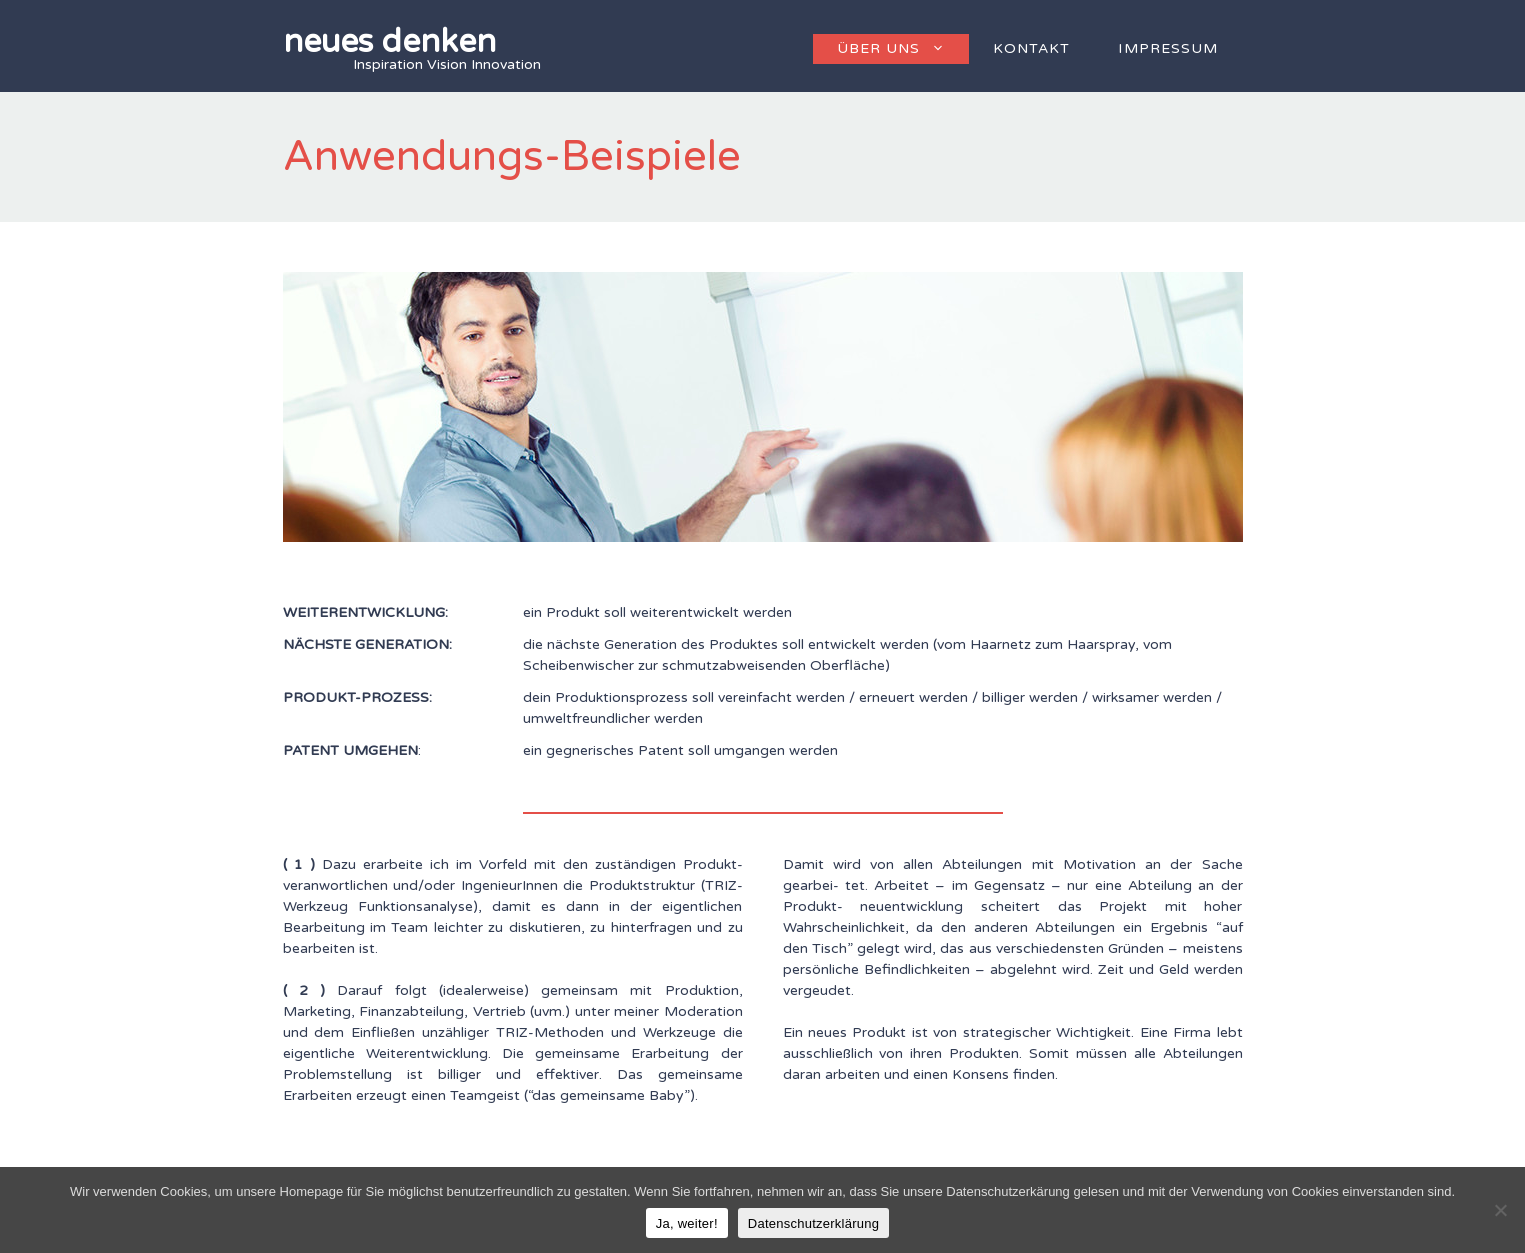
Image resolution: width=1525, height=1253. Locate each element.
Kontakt (1032, 48)
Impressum (1168, 48)
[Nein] (1500, 1210)
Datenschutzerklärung (813, 1223)
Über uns (903, 49)
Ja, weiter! (687, 1223)
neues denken (389, 42)
